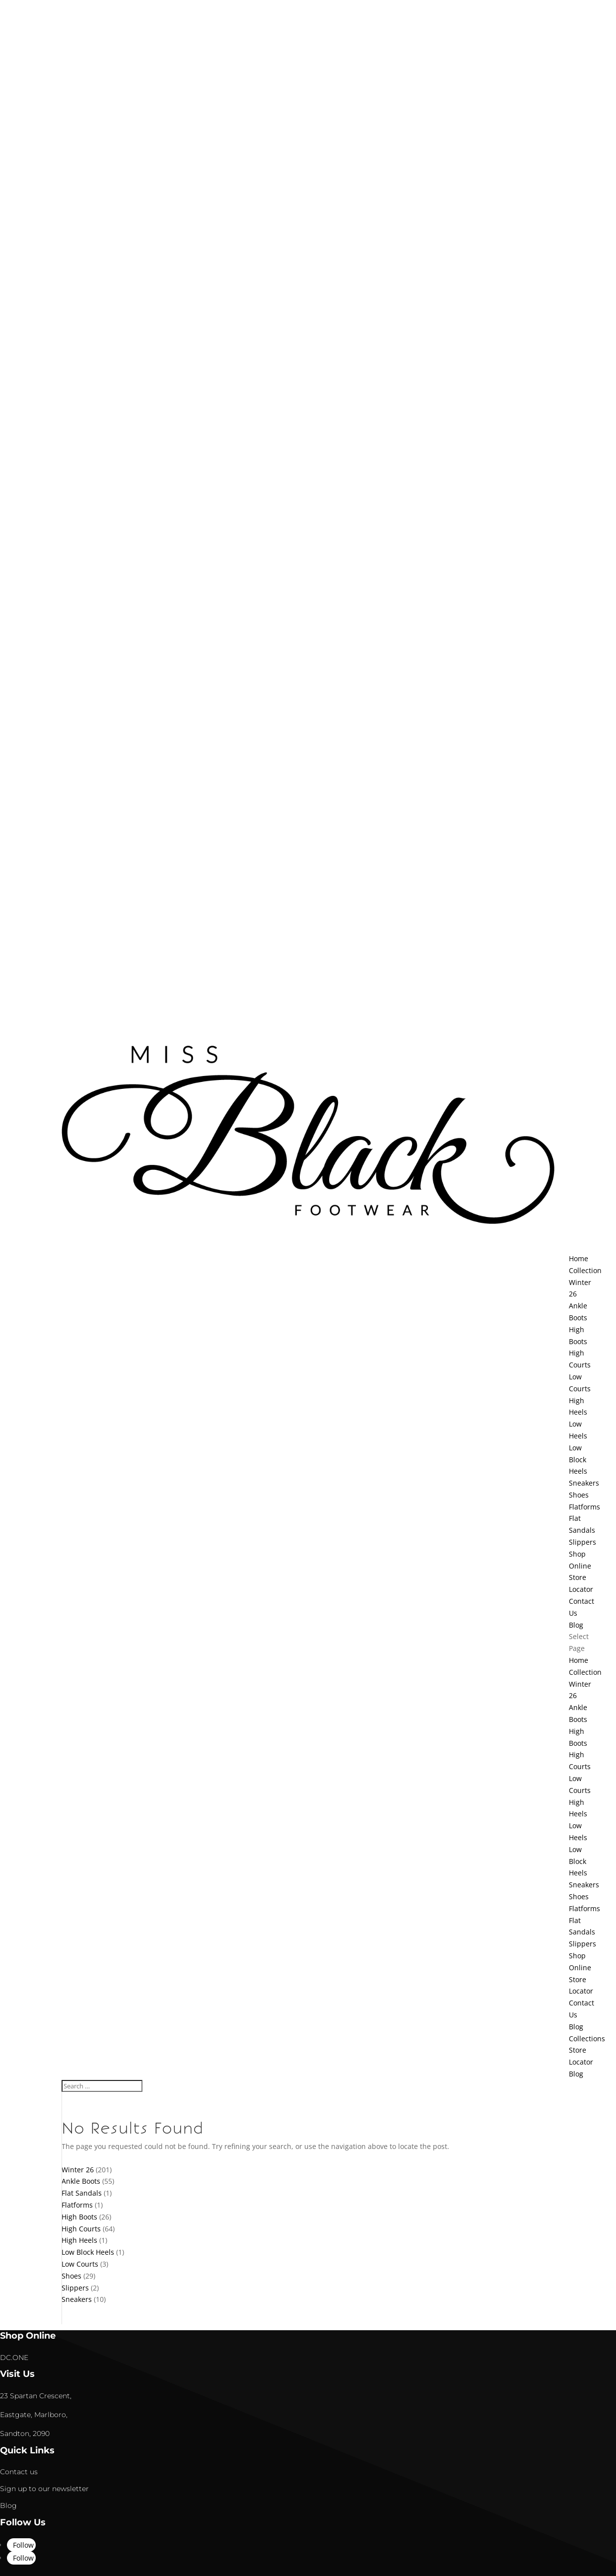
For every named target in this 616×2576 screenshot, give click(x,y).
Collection (585, 1672)
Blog (576, 2026)
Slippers (582, 1542)
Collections (587, 2038)
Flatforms (584, 1506)
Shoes (579, 1495)
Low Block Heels (578, 1459)
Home (578, 1660)
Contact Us (581, 1607)
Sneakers (584, 1483)
